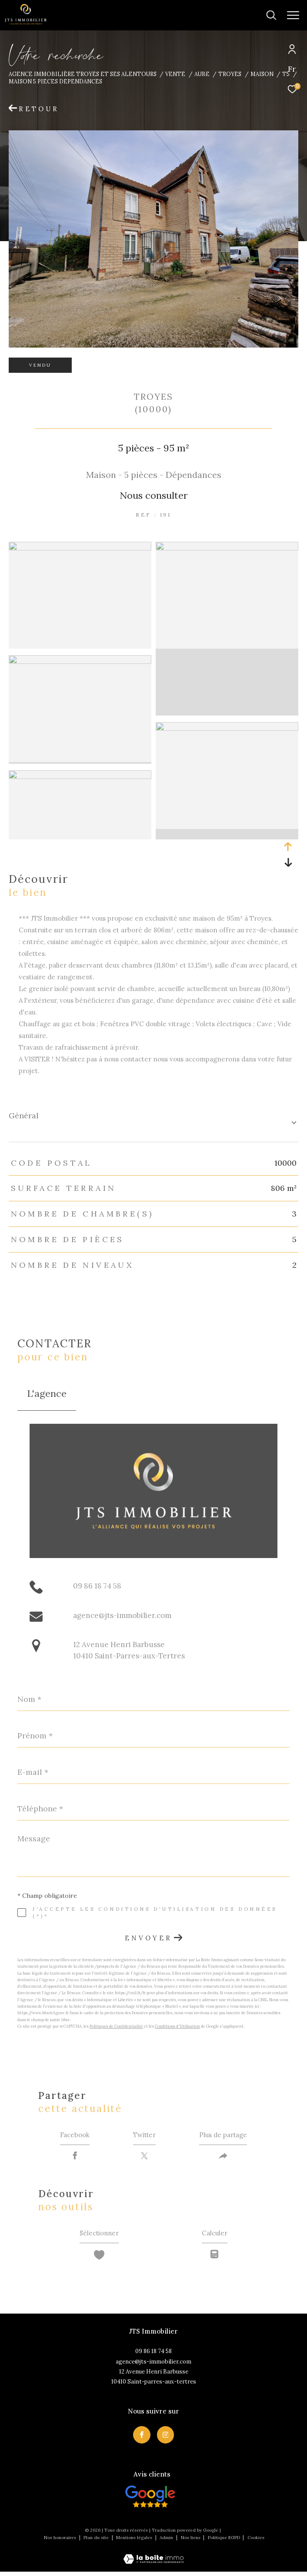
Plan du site (96, 2542)
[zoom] (80, 548)
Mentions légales (135, 2542)
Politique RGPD (224, 2542)
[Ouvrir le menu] (293, 15)
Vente (175, 73)
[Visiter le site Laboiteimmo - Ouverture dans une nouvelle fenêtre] (153, 2557)
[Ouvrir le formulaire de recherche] (244, 15)
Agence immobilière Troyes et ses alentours (83, 73)
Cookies (255, 2542)
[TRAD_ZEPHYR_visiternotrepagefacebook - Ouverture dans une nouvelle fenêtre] (141, 2438)
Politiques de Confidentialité (116, 2026)
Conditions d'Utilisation (177, 2026)
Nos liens (191, 2542)
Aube (202, 73)
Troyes (229, 73)
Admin (167, 2542)
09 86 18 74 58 (97, 1586)
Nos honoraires (60, 2542)
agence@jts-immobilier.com (122, 1615)
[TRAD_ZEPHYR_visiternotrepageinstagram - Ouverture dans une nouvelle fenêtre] (165, 2438)
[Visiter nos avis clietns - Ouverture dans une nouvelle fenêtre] (150, 2501)
